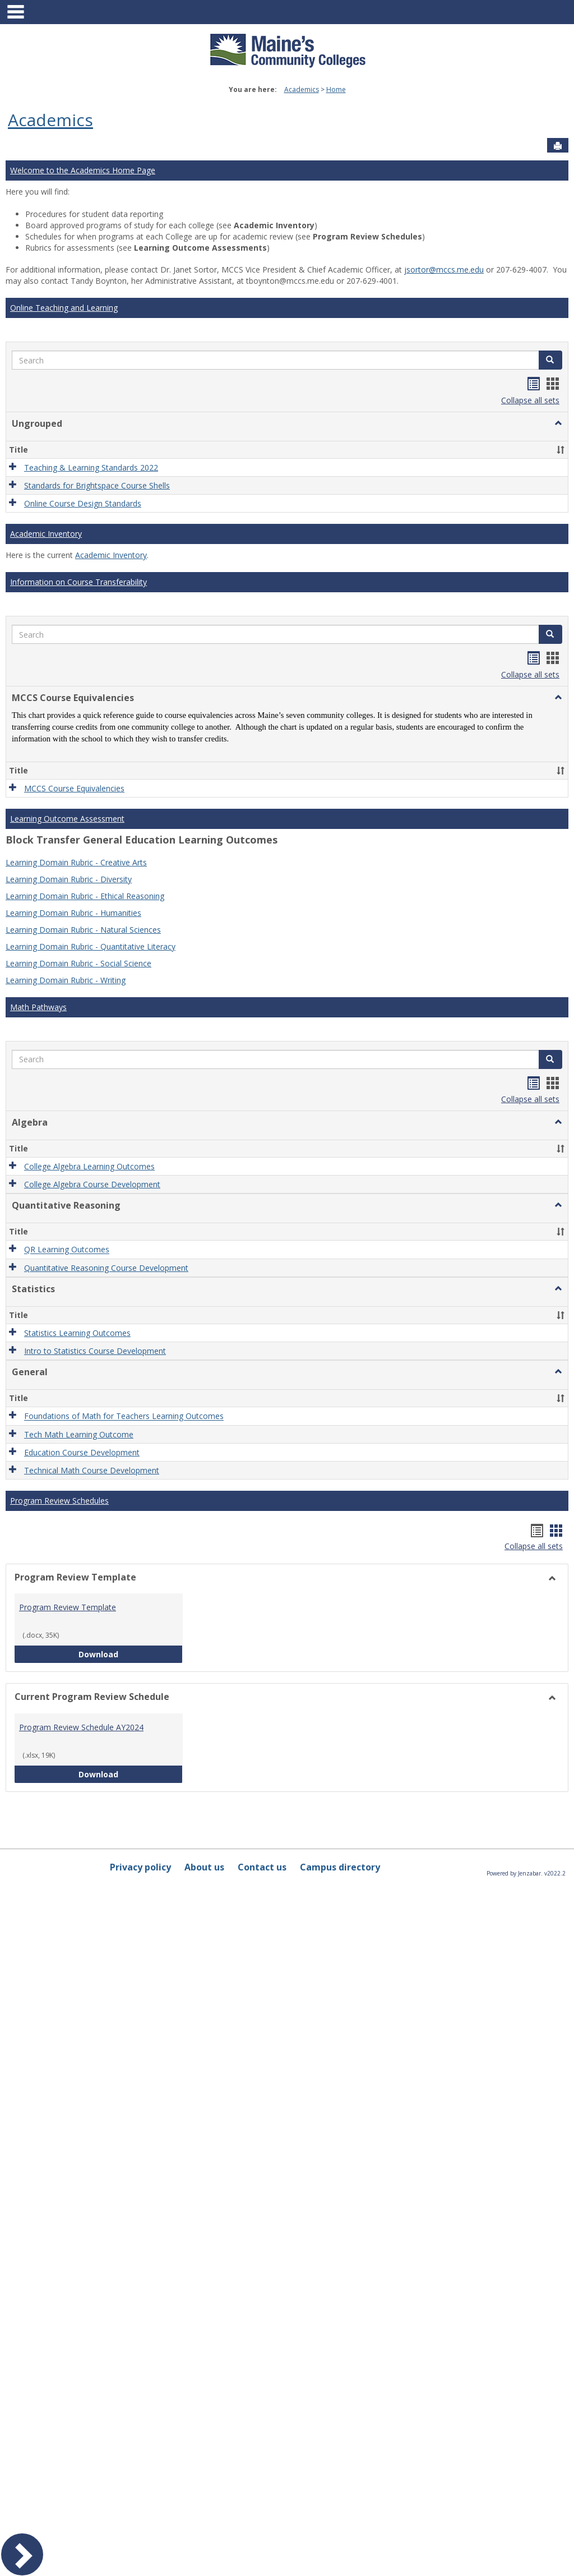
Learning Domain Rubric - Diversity (69, 879)
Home (336, 89)
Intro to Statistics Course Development (95, 1350)
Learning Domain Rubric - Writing (66, 980)
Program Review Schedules (59, 1500)
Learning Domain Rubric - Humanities (73, 912)
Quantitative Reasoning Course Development (106, 1267)
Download (130, 1654)
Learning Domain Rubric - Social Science (78, 963)
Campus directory (340, 1867)
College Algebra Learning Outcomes (89, 1166)
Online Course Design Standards (82, 503)
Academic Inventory (46, 533)
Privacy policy (140, 1867)
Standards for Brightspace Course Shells (97, 485)
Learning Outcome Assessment (67, 818)
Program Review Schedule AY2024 (81, 1727)
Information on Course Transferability (78, 582)
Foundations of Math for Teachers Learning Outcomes (124, 1416)
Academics (301, 89)
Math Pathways (38, 1007)
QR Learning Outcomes (66, 1250)
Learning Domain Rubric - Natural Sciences (83, 929)
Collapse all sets (530, 400)
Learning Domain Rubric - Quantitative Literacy (90, 946)
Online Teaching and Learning (64, 307)
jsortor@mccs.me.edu (444, 269)
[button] (550, 360)
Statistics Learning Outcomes (77, 1333)
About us (204, 1867)
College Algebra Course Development (92, 1184)
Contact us (262, 1867)
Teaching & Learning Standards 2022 (91, 467)
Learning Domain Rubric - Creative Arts (76, 862)
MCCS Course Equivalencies (74, 788)
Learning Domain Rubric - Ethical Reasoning (85, 896)
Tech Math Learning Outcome (78, 1434)
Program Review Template (67, 1607)
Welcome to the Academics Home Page (82, 170)
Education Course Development (82, 1452)
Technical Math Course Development (91, 1470)
